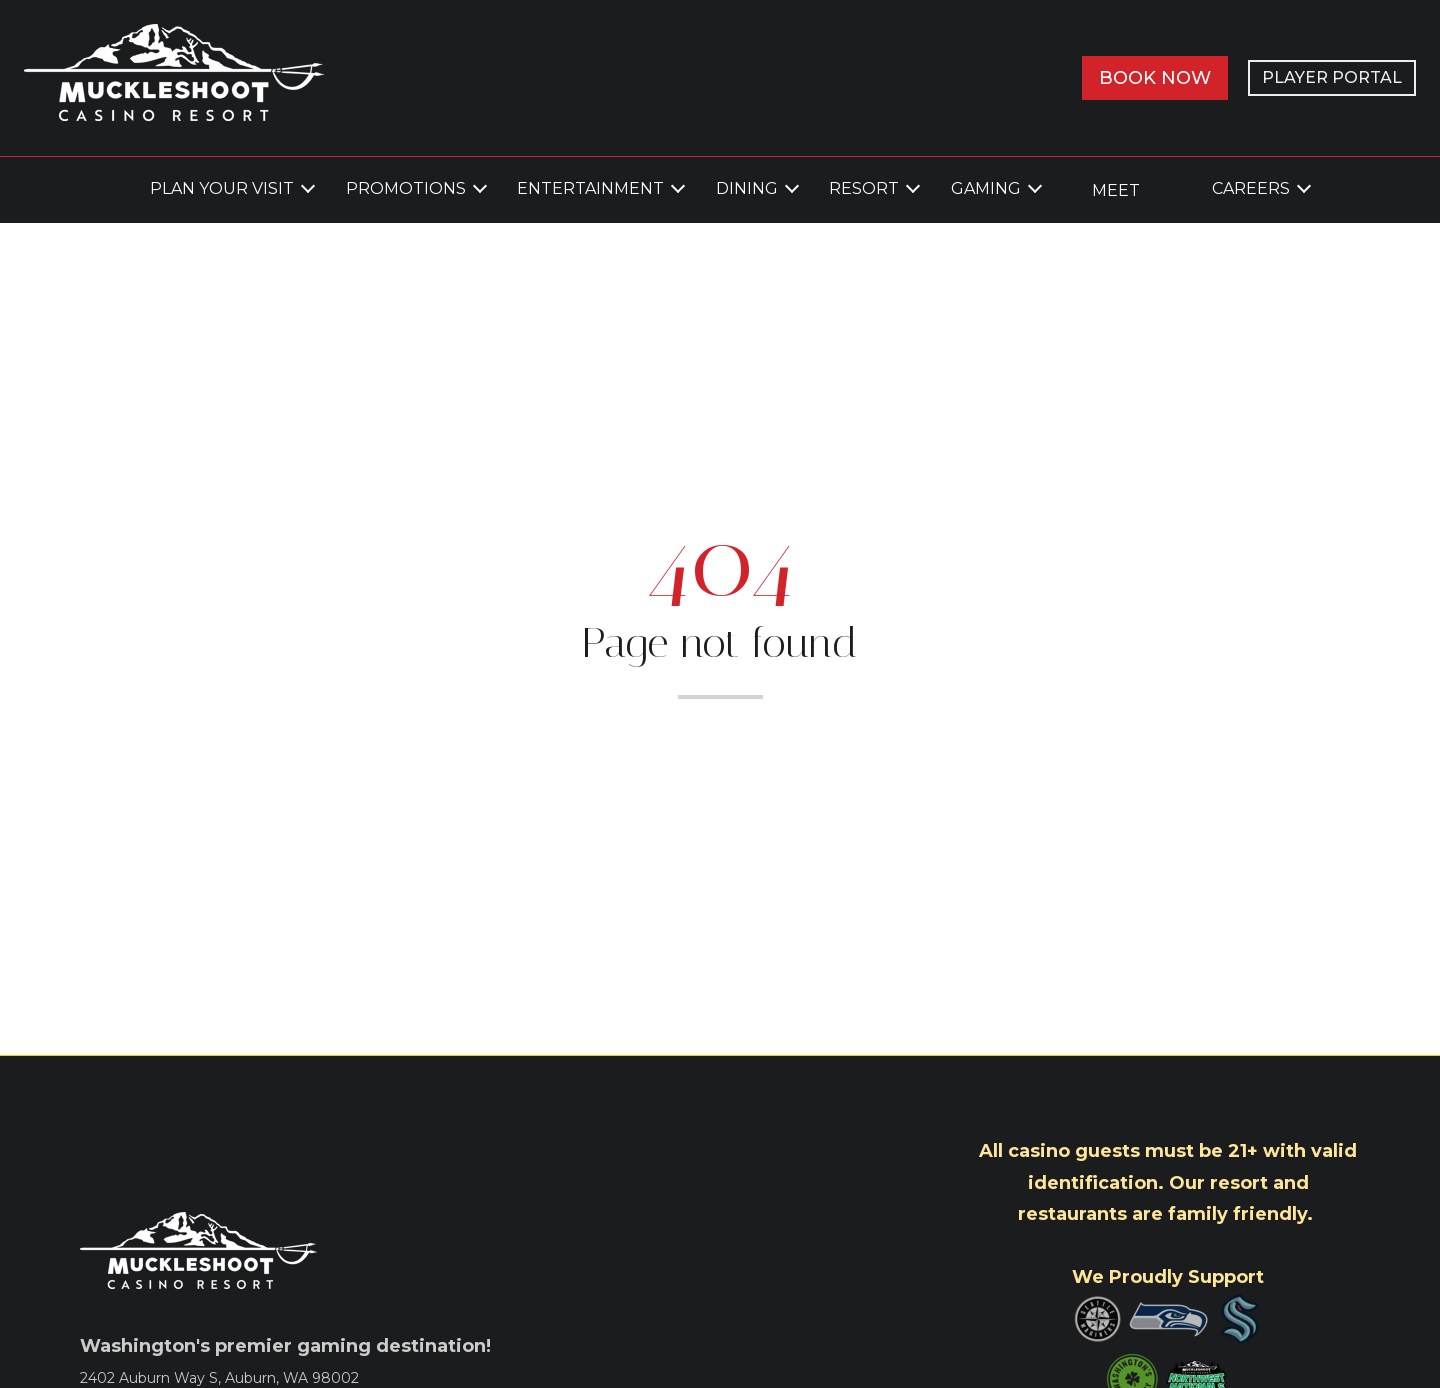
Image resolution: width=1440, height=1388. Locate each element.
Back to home (720, 742)
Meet (1116, 190)
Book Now (1155, 78)
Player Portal (1332, 77)
